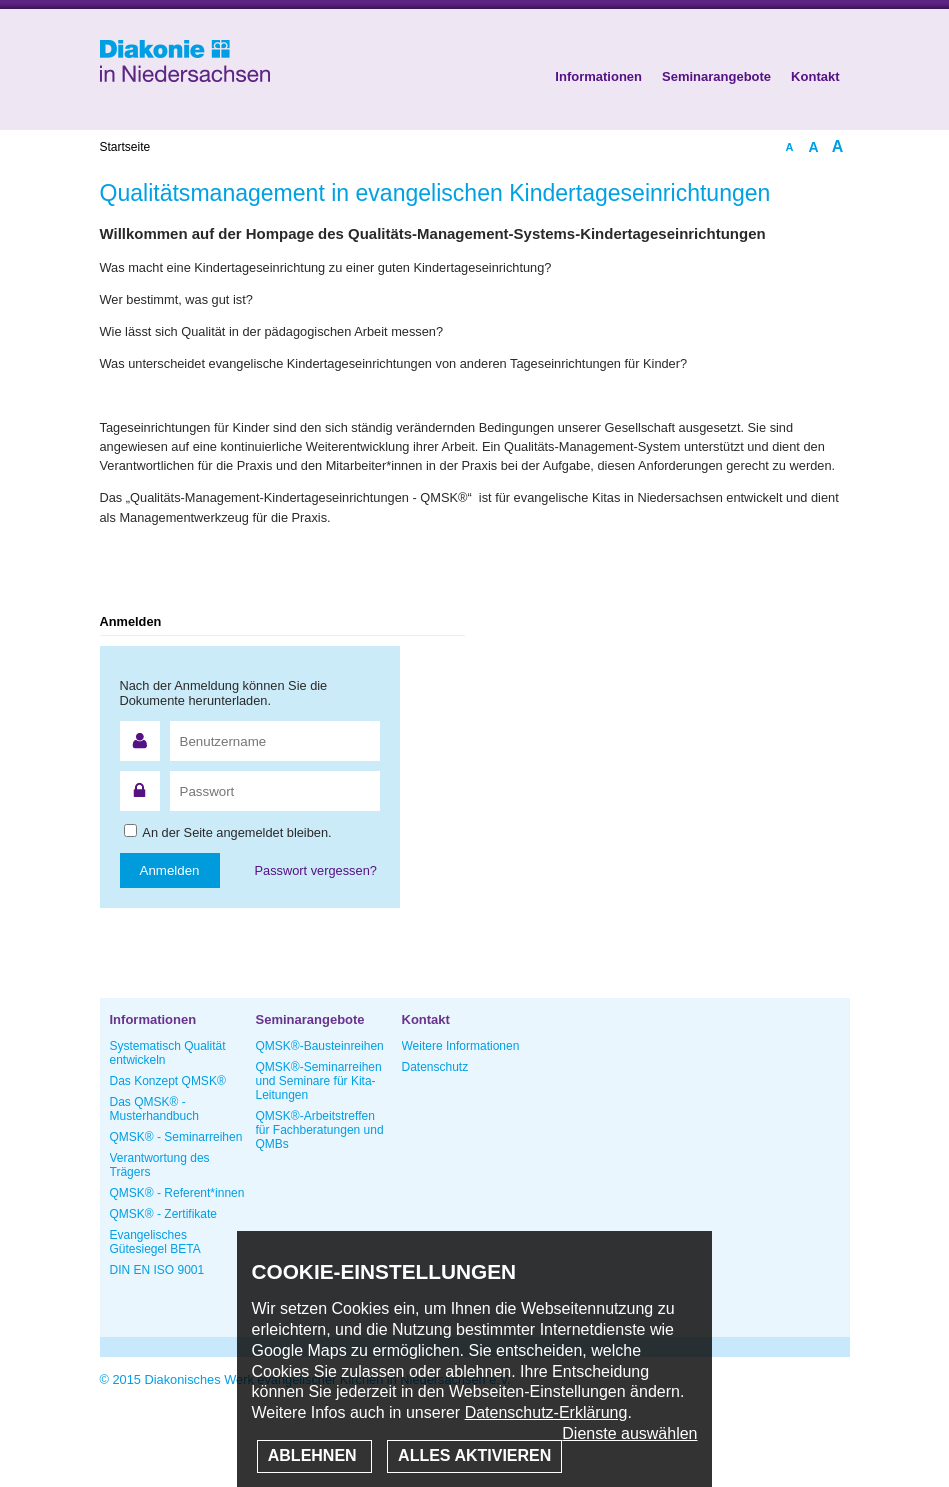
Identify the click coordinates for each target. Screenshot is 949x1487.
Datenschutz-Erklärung (546, 1412)
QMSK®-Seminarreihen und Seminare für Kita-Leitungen (319, 1081)
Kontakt (815, 76)
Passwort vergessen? (316, 870)
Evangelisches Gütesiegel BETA (155, 1242)
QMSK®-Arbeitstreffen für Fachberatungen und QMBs (320, 1130)
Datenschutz (435, 1067)
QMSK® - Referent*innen (177, 1193)
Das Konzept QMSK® (168, 1081)
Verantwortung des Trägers (160, 1165)
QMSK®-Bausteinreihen (320, 1046)
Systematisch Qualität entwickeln (168, 1053)
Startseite (125, 147)
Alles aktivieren (474, 1455)
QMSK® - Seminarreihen (176, 1137)
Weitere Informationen (461, 1046)
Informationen (598, 76)
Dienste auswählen (629, 1433)
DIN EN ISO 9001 (157, 1270)
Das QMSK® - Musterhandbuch (154, 1109)
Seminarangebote (716, 76)
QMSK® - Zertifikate (164, 1214)
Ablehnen (314, 1455)
